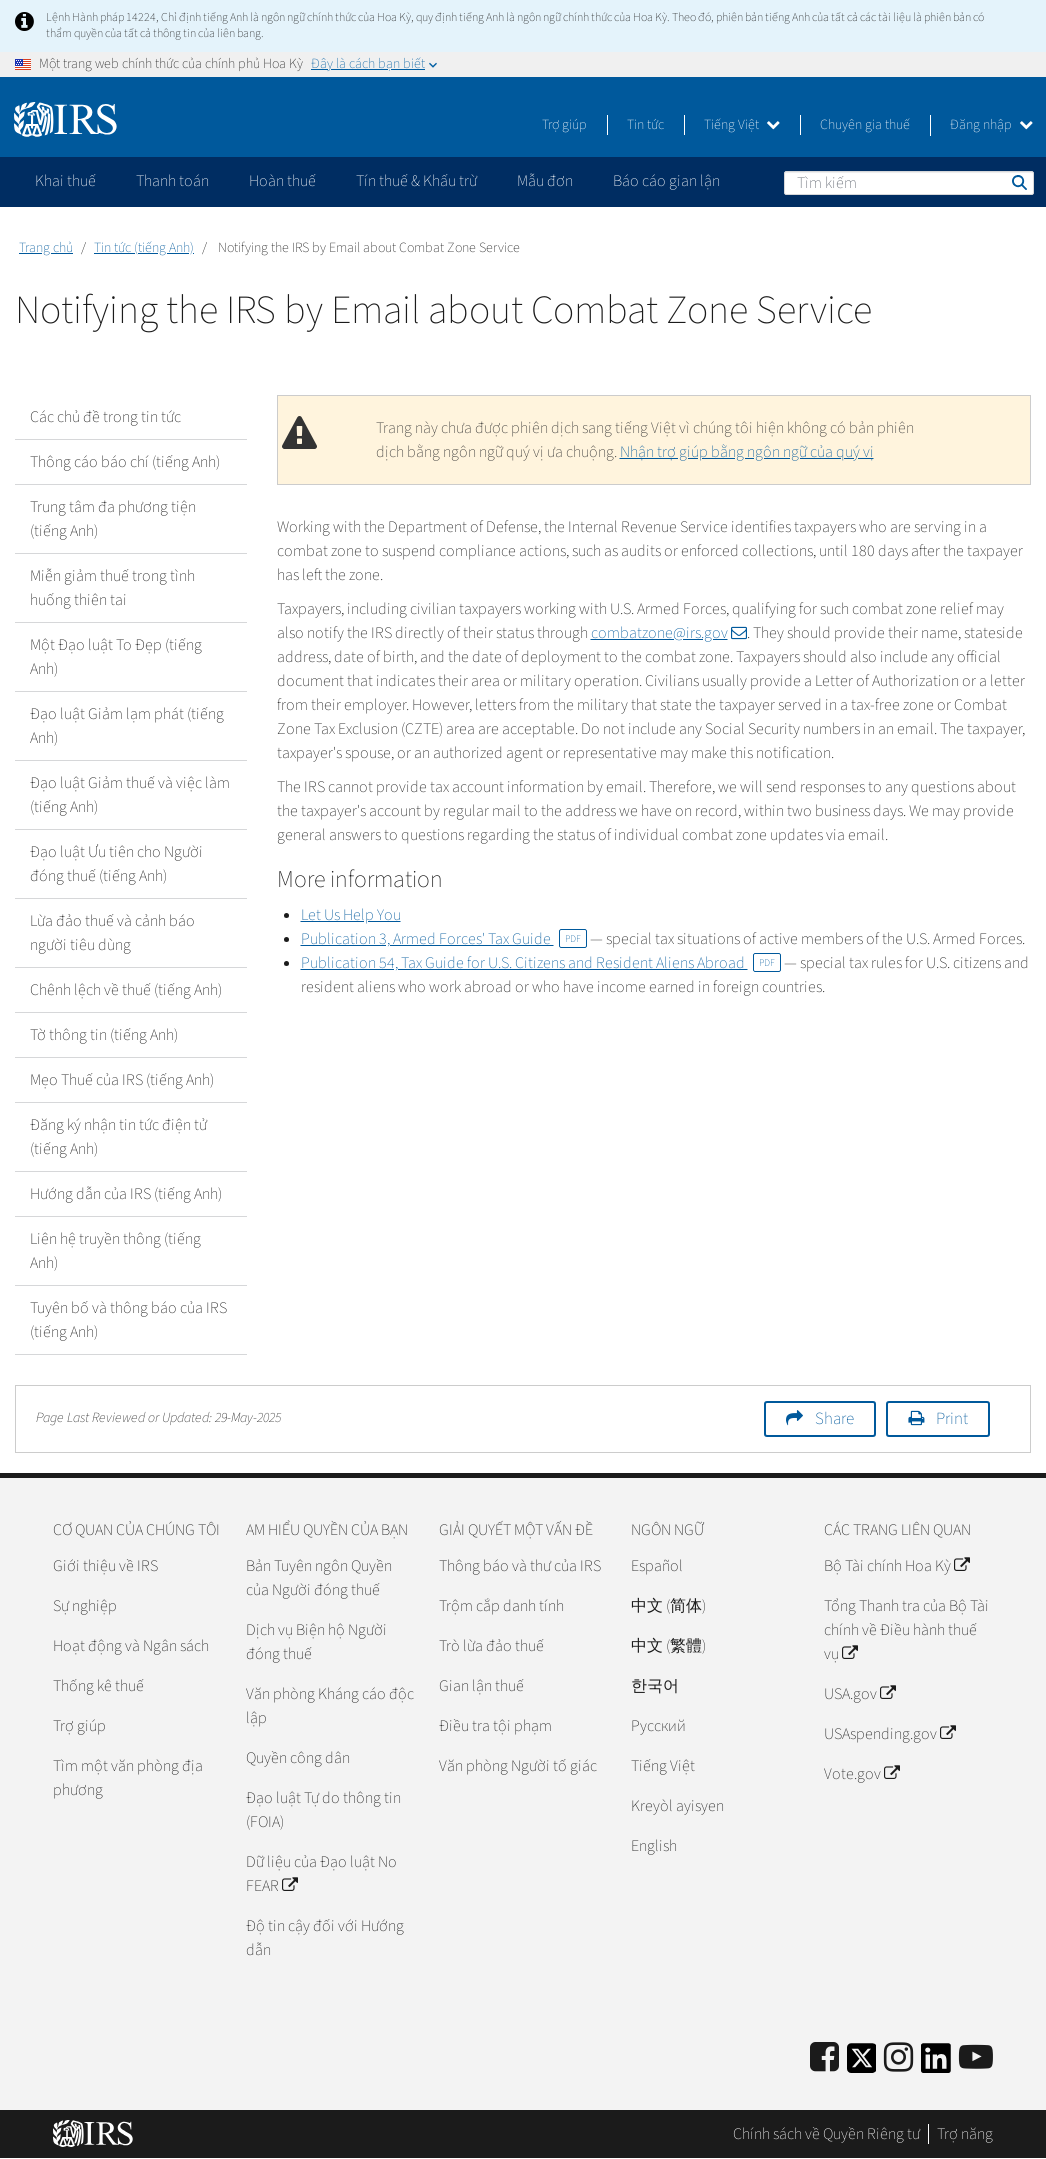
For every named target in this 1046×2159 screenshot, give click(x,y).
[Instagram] (898, 2058)
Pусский (658, 1726)
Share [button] (834, 1419)
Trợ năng (965, 2134)
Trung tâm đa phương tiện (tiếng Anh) (113, 519)
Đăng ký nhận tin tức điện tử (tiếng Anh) (118, 1137)
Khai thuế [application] (65, 181)
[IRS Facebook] (824, 2058)
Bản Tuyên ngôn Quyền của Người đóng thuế (319, 1578)
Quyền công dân (298, 1758)
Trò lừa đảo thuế (491, 1646)
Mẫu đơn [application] (545, 181)
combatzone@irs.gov (669, 633)
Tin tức (645, 125)
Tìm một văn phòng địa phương (128, 1778)
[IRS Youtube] (976, 2058)
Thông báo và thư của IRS (520, 1566)
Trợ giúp (564, 125)
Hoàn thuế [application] (282, 181)
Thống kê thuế (98, 1686)
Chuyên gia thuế (865, 125)
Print (952, 1419)
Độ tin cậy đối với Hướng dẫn (325, 1938)
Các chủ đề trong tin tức (105, 417)
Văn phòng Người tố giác (518, 1766)
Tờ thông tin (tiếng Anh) (104, 1035)
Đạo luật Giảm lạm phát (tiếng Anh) (127, 726)
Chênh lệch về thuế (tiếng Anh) (126, 990)
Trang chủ (46, 248)
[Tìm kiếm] (909, 183)
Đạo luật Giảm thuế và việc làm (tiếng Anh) (130, 795)
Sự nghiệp (85, 1606)
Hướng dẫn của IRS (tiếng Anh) (126, 1194)
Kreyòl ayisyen (677, 1806)
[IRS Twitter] (862, 2064)
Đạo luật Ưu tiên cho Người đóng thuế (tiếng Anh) (116, 864)
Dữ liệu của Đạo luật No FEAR (321, 1874)
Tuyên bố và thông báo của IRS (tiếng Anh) (128, 1320)
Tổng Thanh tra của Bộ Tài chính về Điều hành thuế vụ (906, 1630)
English (654, 1846)
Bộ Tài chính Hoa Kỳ (896, 1566)
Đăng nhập (991, 125)
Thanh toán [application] (172, 181)
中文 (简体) (668, 1606)
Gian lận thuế (481, 1686)
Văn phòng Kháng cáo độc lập (330, 1706)
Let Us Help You (351, 915)
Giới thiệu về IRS (105, 1566)
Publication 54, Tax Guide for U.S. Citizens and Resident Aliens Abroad (541, 963)
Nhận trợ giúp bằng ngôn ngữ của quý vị (747, 452)
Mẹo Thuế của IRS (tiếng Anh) (122, 1080)
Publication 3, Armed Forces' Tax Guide (444, 939)
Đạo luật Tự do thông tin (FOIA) (323, 1810)
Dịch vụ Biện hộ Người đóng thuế (316, 1642)
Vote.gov (861, 1774)
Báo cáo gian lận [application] (666, 181)
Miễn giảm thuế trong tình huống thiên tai (112, 588)
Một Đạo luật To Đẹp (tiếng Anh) (116, 657)
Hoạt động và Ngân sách (131, 1646)
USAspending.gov (889, 1734)
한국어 (655, 1686)
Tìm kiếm (1018, 182)
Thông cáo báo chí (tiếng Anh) (125, 462)
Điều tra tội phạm (495, 1726)
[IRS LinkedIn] (936, 2064)
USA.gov (859, 1694)
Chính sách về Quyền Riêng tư (826, 2134)
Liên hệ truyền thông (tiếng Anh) (115, 1251)
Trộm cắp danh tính (501, 1606)
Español (657, 1566)
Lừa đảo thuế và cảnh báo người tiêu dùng (112, 933)
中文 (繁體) (668, 1646)
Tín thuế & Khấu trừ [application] (416, 181)
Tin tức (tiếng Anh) (144, 248)
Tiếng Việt (742, 125)
